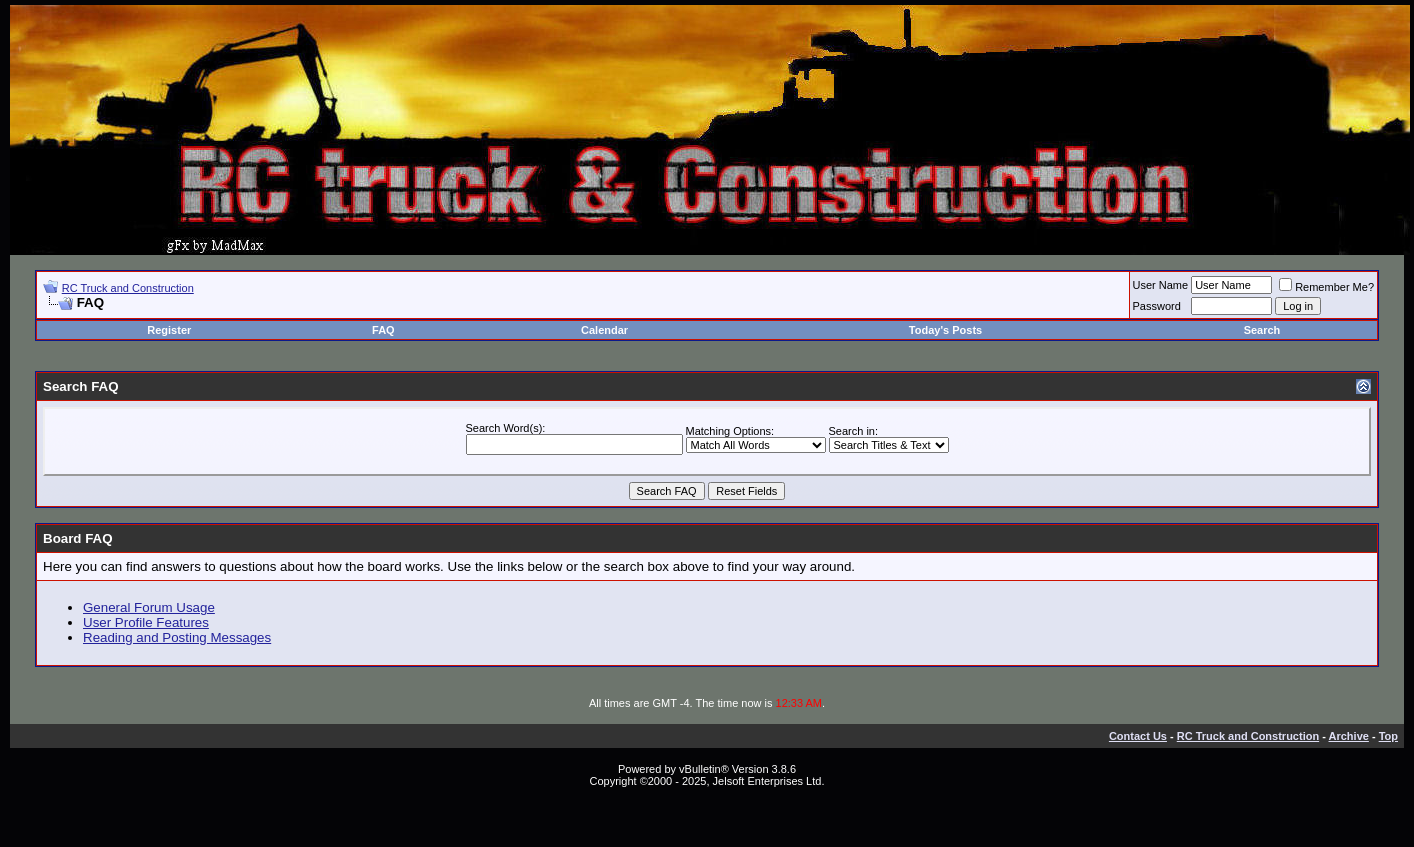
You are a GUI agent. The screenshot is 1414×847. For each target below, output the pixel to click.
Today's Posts (945, 330)
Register (169, 330)
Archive (1349, 736)
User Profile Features (146, 622)
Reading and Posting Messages (177, 637)
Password (1157, 306)
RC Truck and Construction (128, 288)
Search (1262, 330)
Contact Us (1138, 736)
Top (1388, 736)
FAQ (383, 330)
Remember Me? (1326, 287)
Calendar (604, 330)
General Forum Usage (149, 607)
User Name (1161, 285)
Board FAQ (78, 538)
